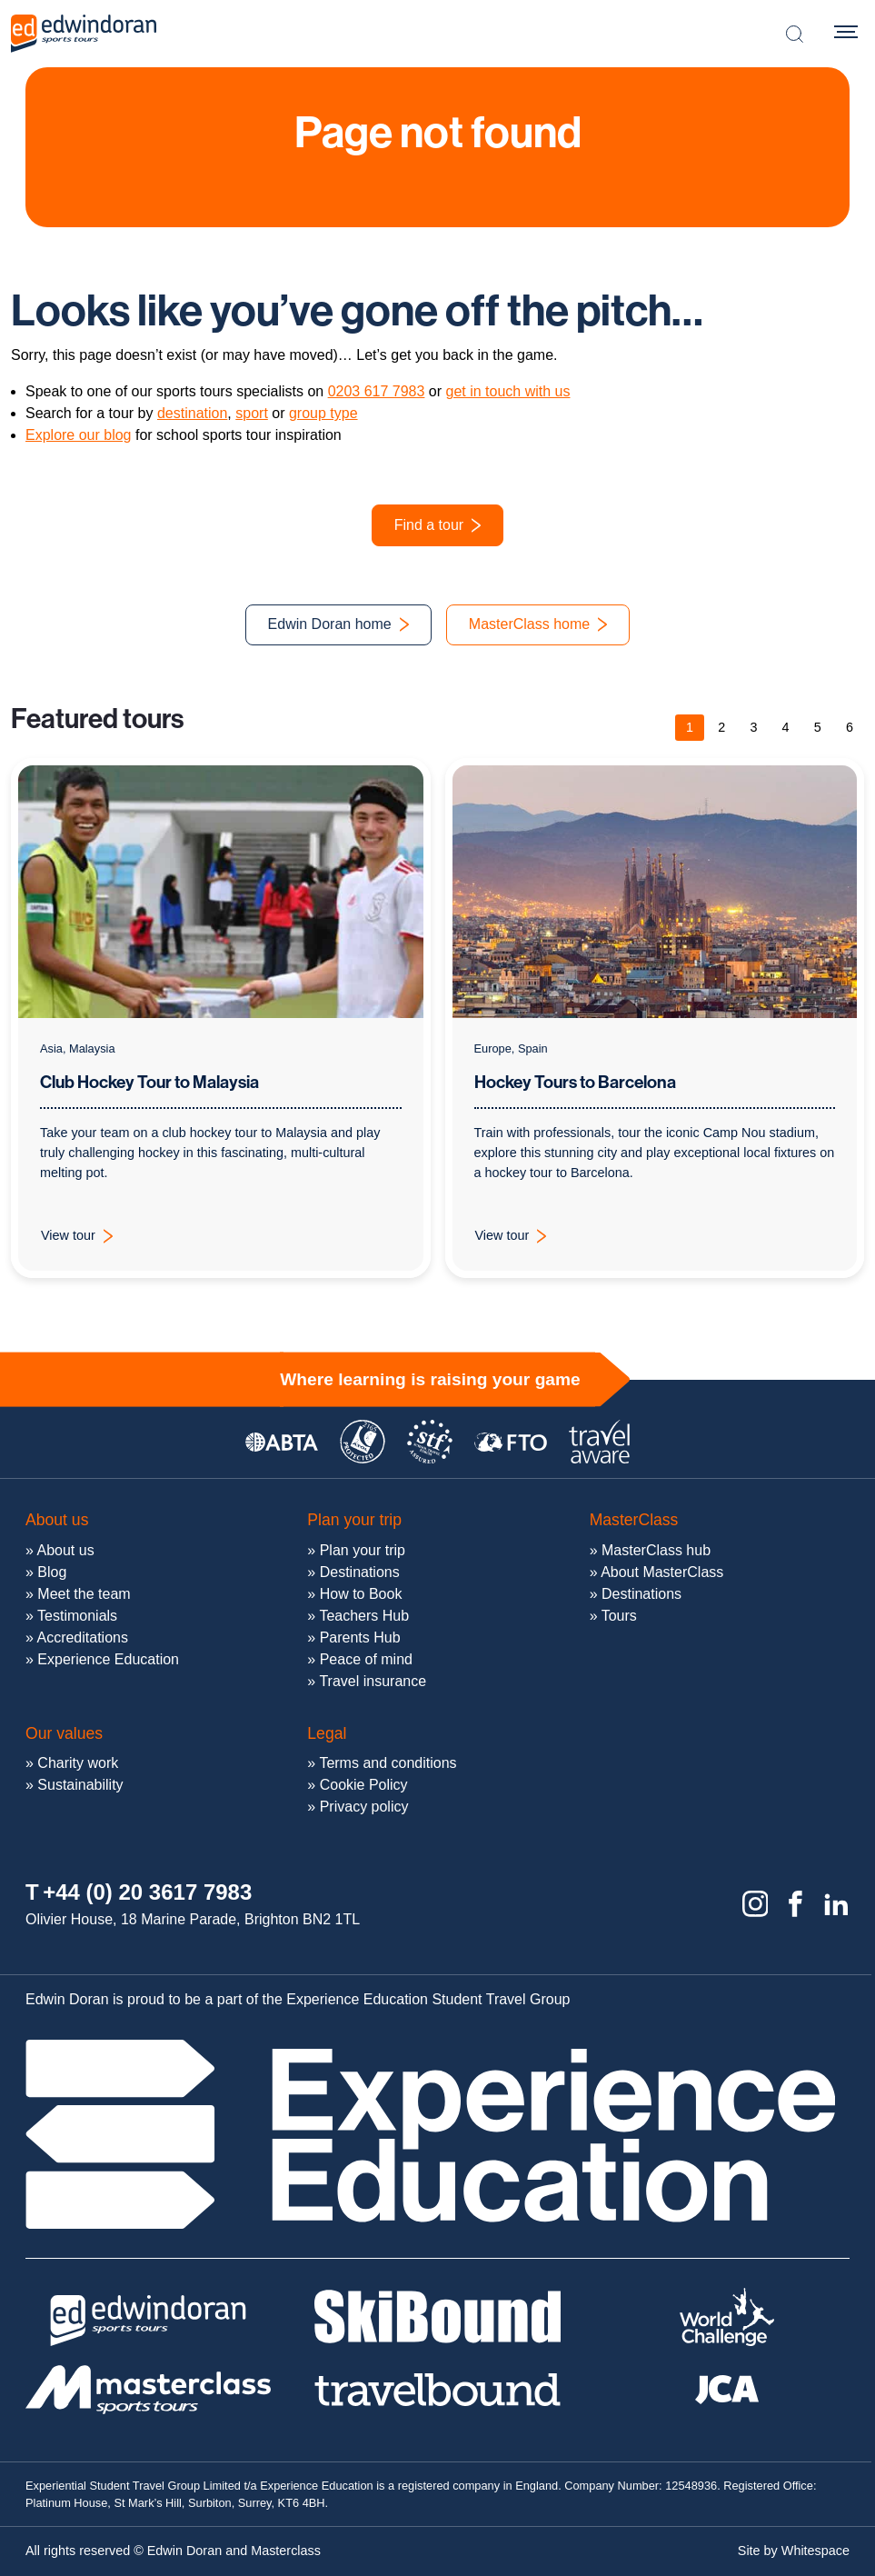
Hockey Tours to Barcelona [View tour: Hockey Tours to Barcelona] (575, 1085)
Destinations (360, 1572)
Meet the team (83, 1594)
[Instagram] (755, 1904)
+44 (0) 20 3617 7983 (147, 1892)
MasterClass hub (656, 1550)
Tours (619, 1615)
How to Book (361, 1594)
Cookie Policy (364, 1784)
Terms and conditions (387, 1763)
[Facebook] (795, 1904)
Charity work (77, 1763)
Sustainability (80, 1784)
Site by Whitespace (794, 2550)
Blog (51, 1572)
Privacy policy (364, 1806)
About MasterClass (662, 1572)
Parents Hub (360, 1637)
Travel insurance (372, 1681)
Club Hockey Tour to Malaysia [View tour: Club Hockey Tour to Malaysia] (149, 1083)
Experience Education (108, 1659)
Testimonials (77, 1615)
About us (65, 1550)
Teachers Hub (364, 1615)
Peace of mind (366, 1659)
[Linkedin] (836, 1904)
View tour (87, 1241)
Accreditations (82, 1637)
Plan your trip (362, 1550)
